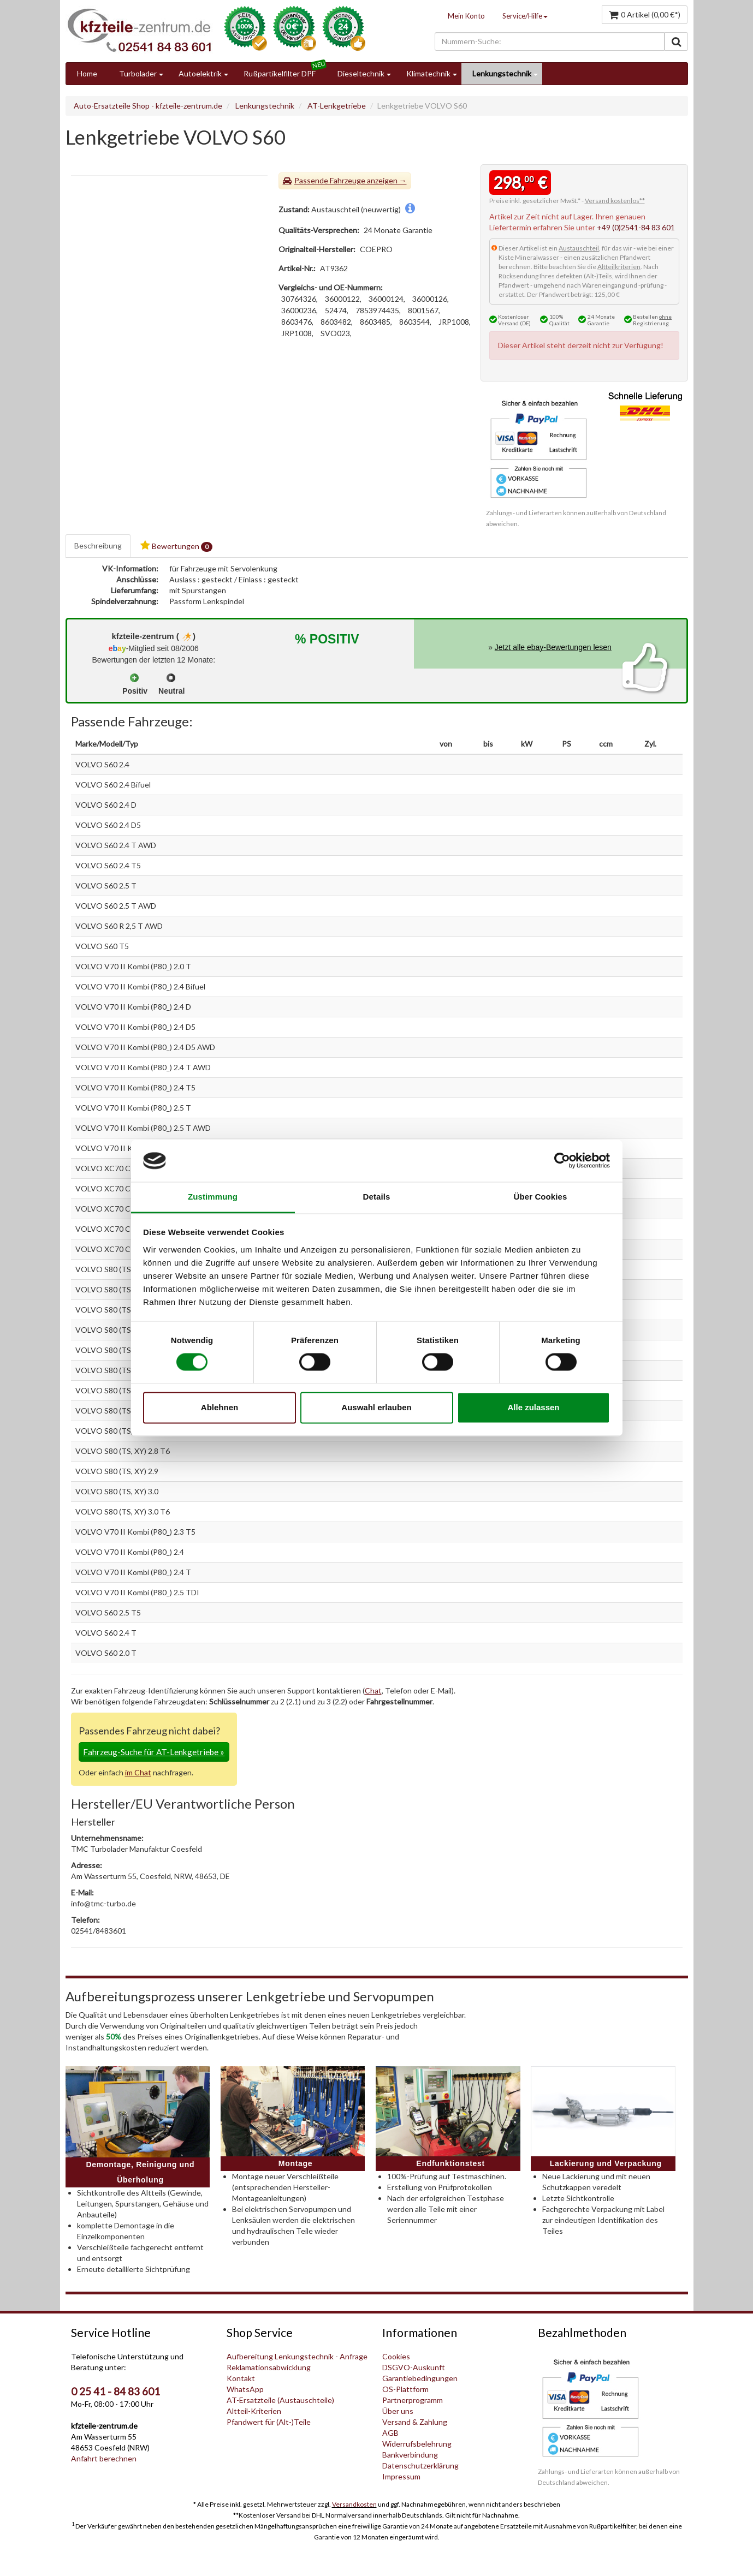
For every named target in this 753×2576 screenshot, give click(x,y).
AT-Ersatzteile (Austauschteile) (280, 2400)
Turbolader (138, 73)
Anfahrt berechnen (104, 2458)
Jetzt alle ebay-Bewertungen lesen (553, 647)
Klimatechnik (428, 73)
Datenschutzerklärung (420, 2465)
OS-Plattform (405, 2389)
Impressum (401, 2476)
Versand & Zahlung (414, 2421)
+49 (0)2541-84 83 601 (636, 227)
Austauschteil (579, 248)
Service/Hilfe (525, 15)
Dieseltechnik (360, 73)
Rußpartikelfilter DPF (280, 73)
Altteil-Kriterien (254, 2411)
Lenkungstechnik (501, 73)
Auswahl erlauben (376, 1407)
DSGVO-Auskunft (413, 2367)
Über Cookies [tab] (540, 1196)
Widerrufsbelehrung (417, 2443)
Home (87, 73)
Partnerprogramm (412, 2400)
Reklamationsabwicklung (269, 2367)
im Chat (138, 1772)
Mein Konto (466, 15)
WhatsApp (245, 2389)
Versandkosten (354, 2504)
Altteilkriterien (619, 267)
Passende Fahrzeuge (329, 180)
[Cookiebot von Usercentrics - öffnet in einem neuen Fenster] (562, 1161)
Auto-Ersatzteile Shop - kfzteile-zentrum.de (148, 105)
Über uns (397, 2411)
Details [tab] (376, 1196)
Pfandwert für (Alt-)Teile (269, 2421)
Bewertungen (176, 546)
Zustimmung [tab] (213, 1196)
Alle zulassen (533, 1407)
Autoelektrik (200, 73)
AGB (390, 2432)
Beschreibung (98, 545)
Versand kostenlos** (615, 200)
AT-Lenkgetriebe (336, 105)
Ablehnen (219, 1407)
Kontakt (241, 2378)
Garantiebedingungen (420, 2378)
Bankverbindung (410, 2454)
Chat (373, 1690)
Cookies (396, 2356)
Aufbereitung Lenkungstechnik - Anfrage (297, 2356)
